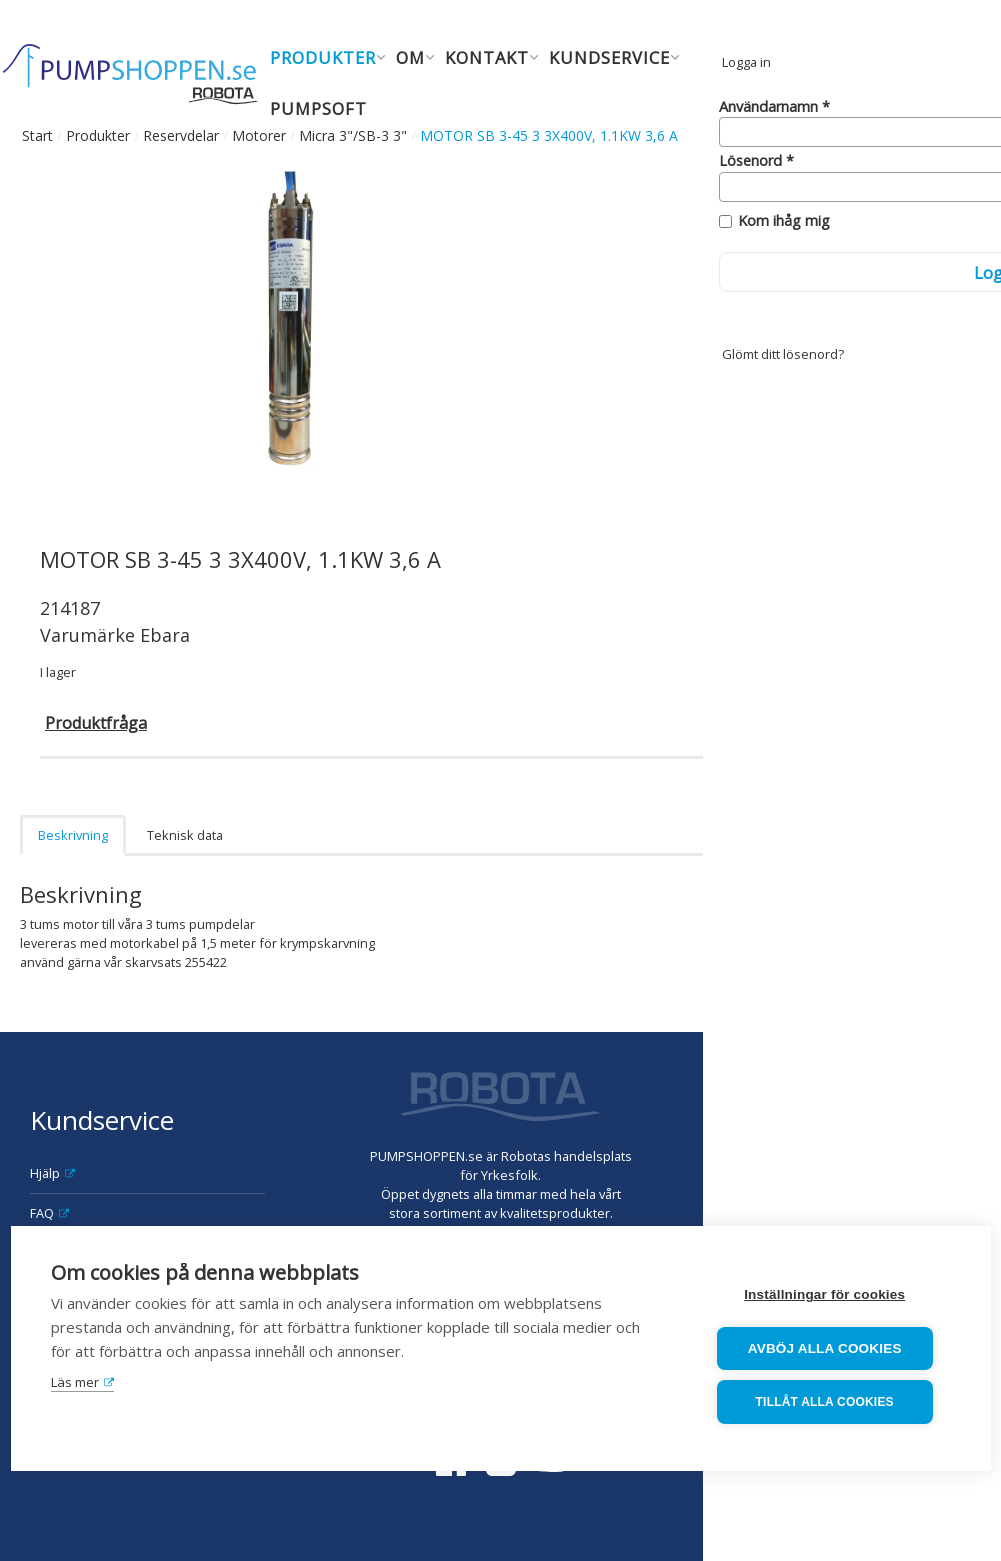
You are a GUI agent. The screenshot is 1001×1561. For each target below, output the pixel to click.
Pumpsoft (318, 108)
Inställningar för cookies (829, 1296)
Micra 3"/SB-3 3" (353, 135)
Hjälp (45, 1173)
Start (37, 135)
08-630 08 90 (934, 1215)
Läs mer (75, 1384)
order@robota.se (919, 1156)
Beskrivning (73, 835)
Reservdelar (181, 135)
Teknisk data (185, 835)
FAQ (42, 1213)
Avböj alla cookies (830, 1349)
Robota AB (892, 1080)
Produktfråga (96, 723)
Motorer (259, 135)
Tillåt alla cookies (830, 1403)
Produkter (98, 135)
